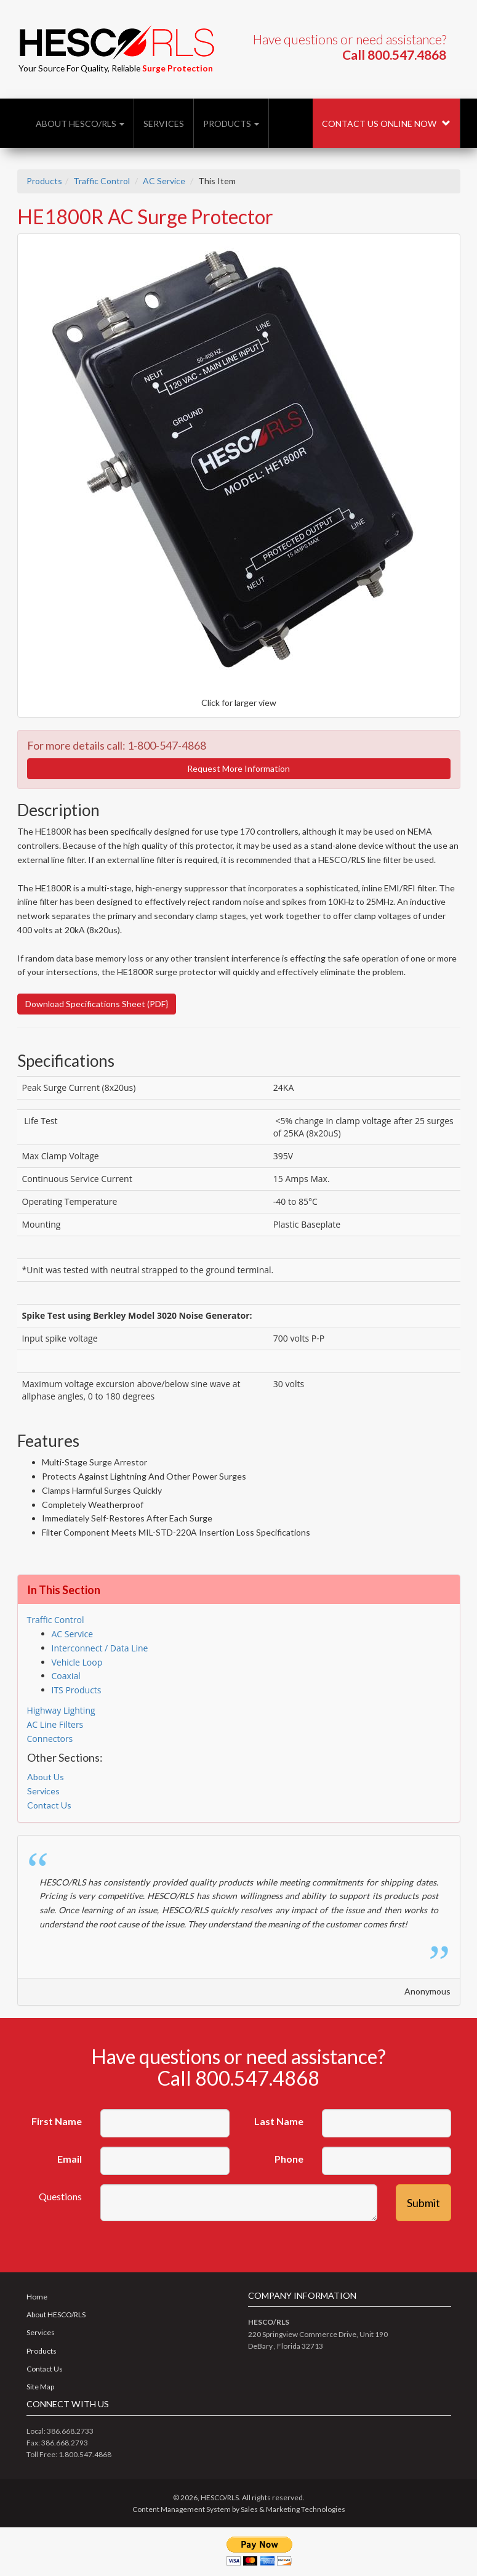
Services (163, 123)
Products (231, 123)
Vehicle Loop (77, 1662)
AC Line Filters (55, 1724)
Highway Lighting (61, 1710)
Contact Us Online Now (386, 123)
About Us (45, 1777)
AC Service (164, 181)
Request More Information (238, 768)
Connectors (50, 1738)
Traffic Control (101, 181)
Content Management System (181, 2509)
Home (36, 2296)
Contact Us (49, 1805)
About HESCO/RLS (80, 123)
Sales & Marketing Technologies (293, 2509)
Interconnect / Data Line (100, 1648)
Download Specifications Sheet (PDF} (96, 1003)
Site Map (40, 2386)
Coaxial (66, 1676)
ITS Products (77, 1690)
